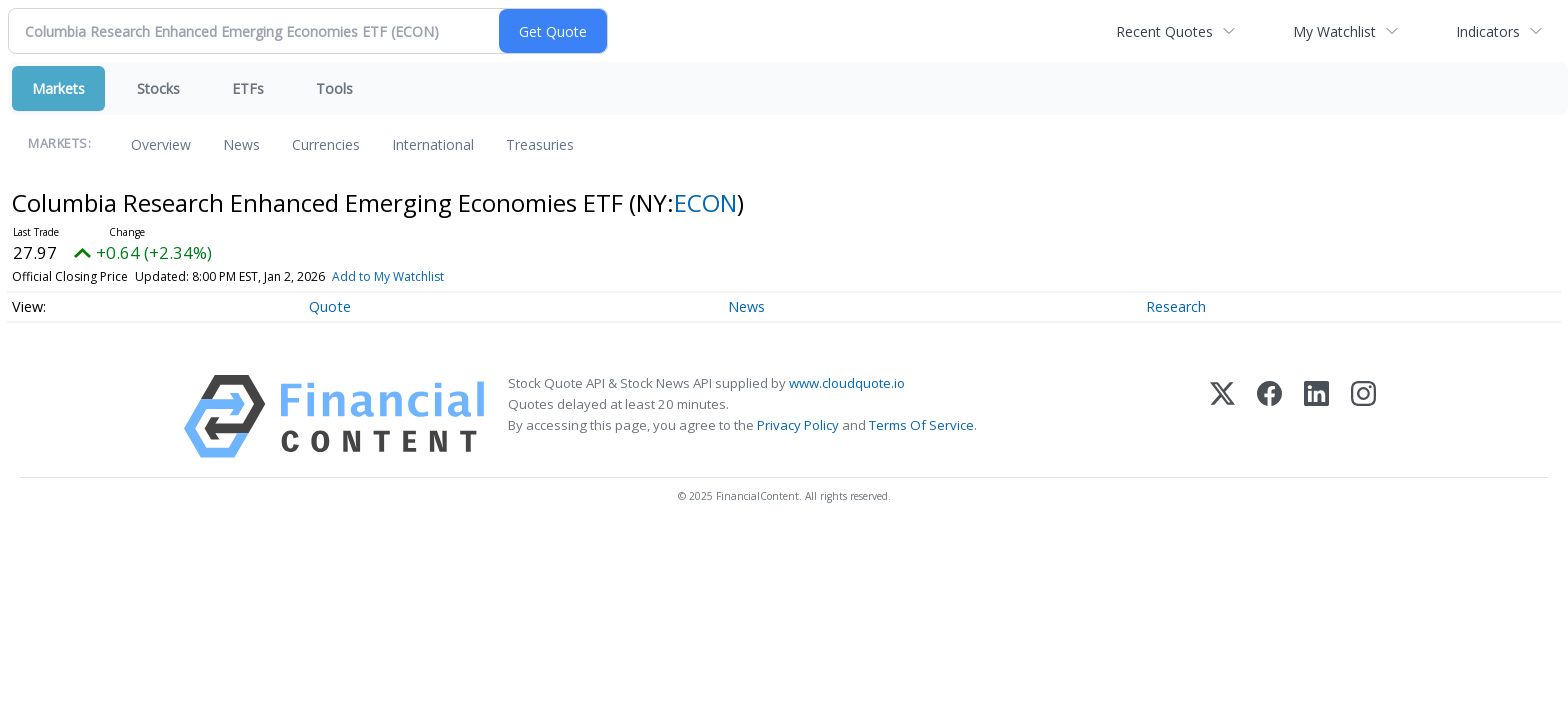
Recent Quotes (1164, 31)
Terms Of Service (921, 425)
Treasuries (540, 144)
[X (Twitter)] (1222, 416)
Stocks (158, 88)
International (433, 144)
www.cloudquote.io (847, 383)
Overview (161, 144)
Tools (334, 88)
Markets (58, 88)
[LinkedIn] (1316, 416)
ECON (705, 202)
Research (1176, 306)
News (241, 144)
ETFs (248, 88)
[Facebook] (1269, 416)
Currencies (326, 144)
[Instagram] (1363, 416)
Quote (330, 306)
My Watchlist (1334, 31)
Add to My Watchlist (388, 276)
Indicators (1488, 31)
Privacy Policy (798, 425)
